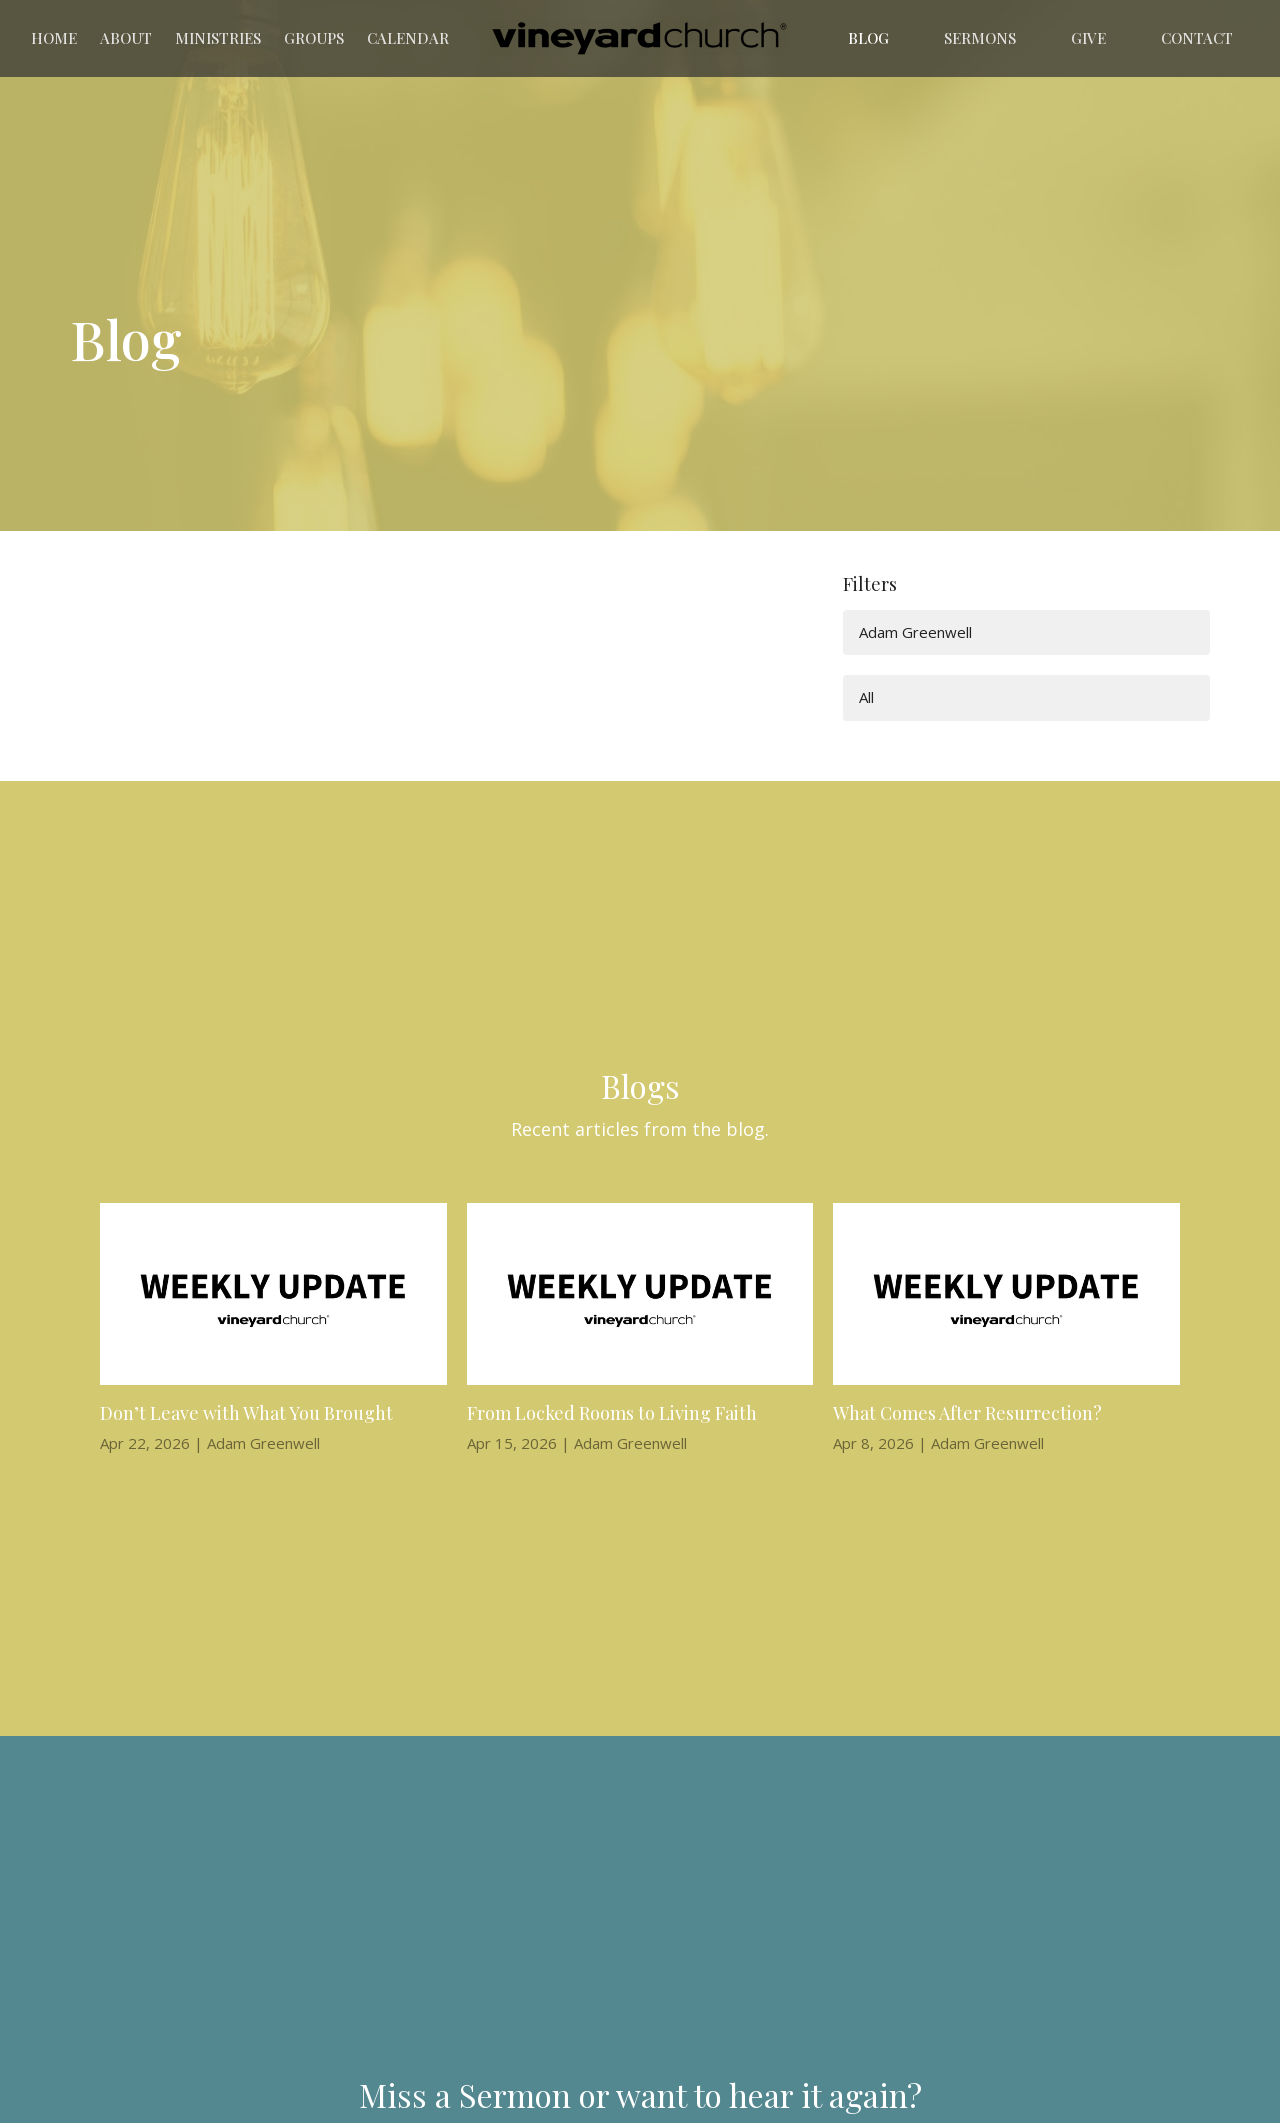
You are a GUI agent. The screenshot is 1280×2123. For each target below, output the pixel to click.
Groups (314, 38)
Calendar (408, 38)
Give (1088, 38)
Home (54, 38)
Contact (1197, 38)
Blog (868, 38)
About (126, 38)
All (866, 697)
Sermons (980, 38)
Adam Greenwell (915, 632)
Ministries (218, 38)
